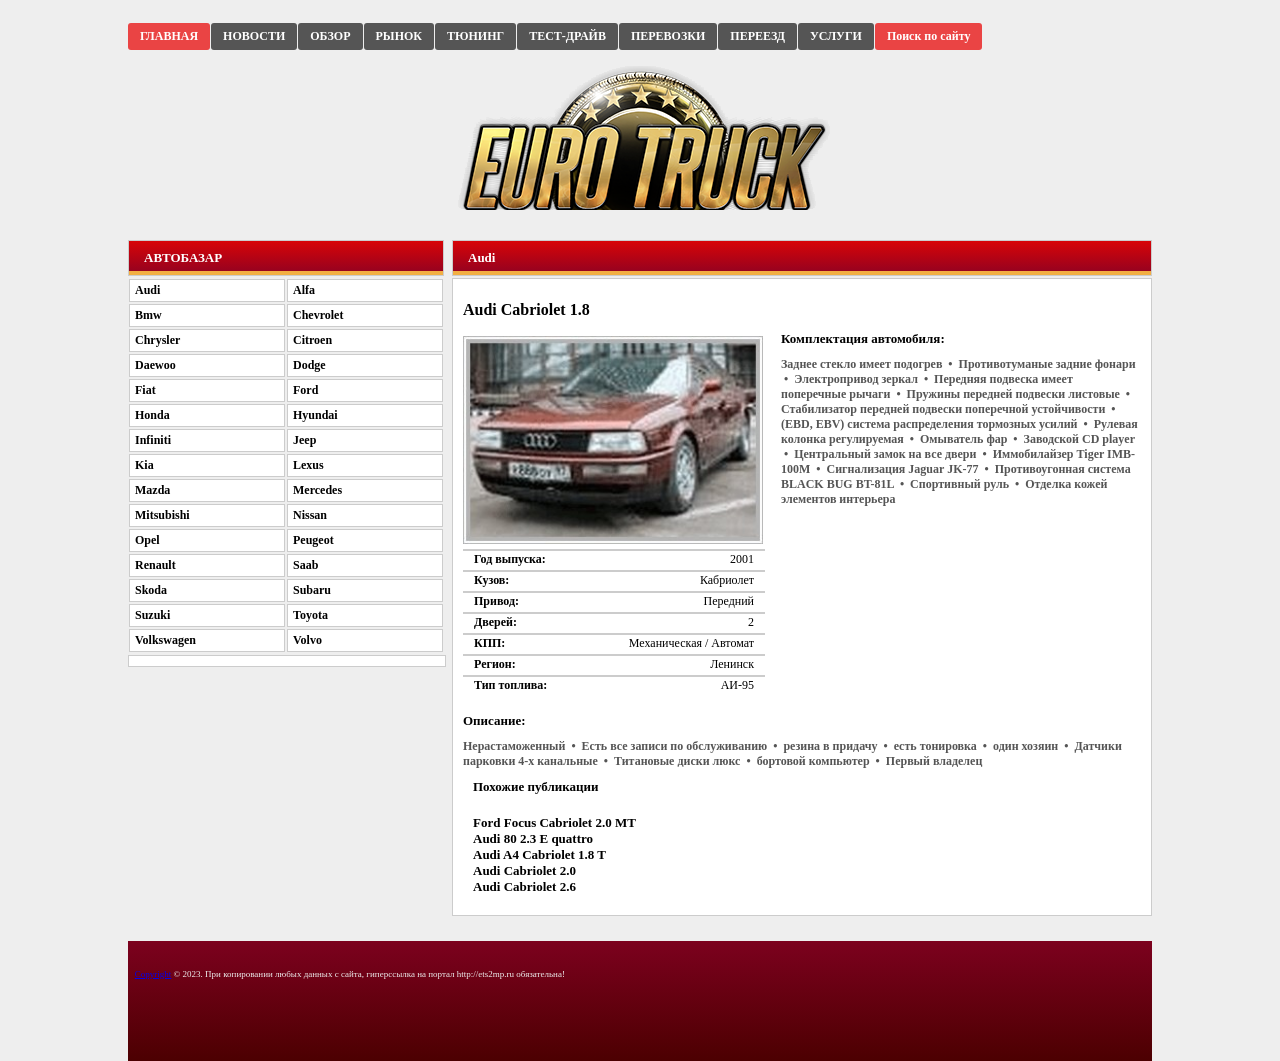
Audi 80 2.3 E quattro (533, 838)
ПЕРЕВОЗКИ (668, 36)
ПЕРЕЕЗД (757, 36)
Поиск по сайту (929, 36)
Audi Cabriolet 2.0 (524, 870)
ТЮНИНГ (475, 36)
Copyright (153, 974)
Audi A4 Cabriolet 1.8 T (539, 854)
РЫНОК (399, 36)
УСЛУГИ (836, 36)
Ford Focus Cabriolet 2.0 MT (554, 822)
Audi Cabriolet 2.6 (524, 886)
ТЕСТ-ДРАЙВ (567, 36)
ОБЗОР (330, 36)
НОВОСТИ (254, 36)
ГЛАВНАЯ (169, 36)
